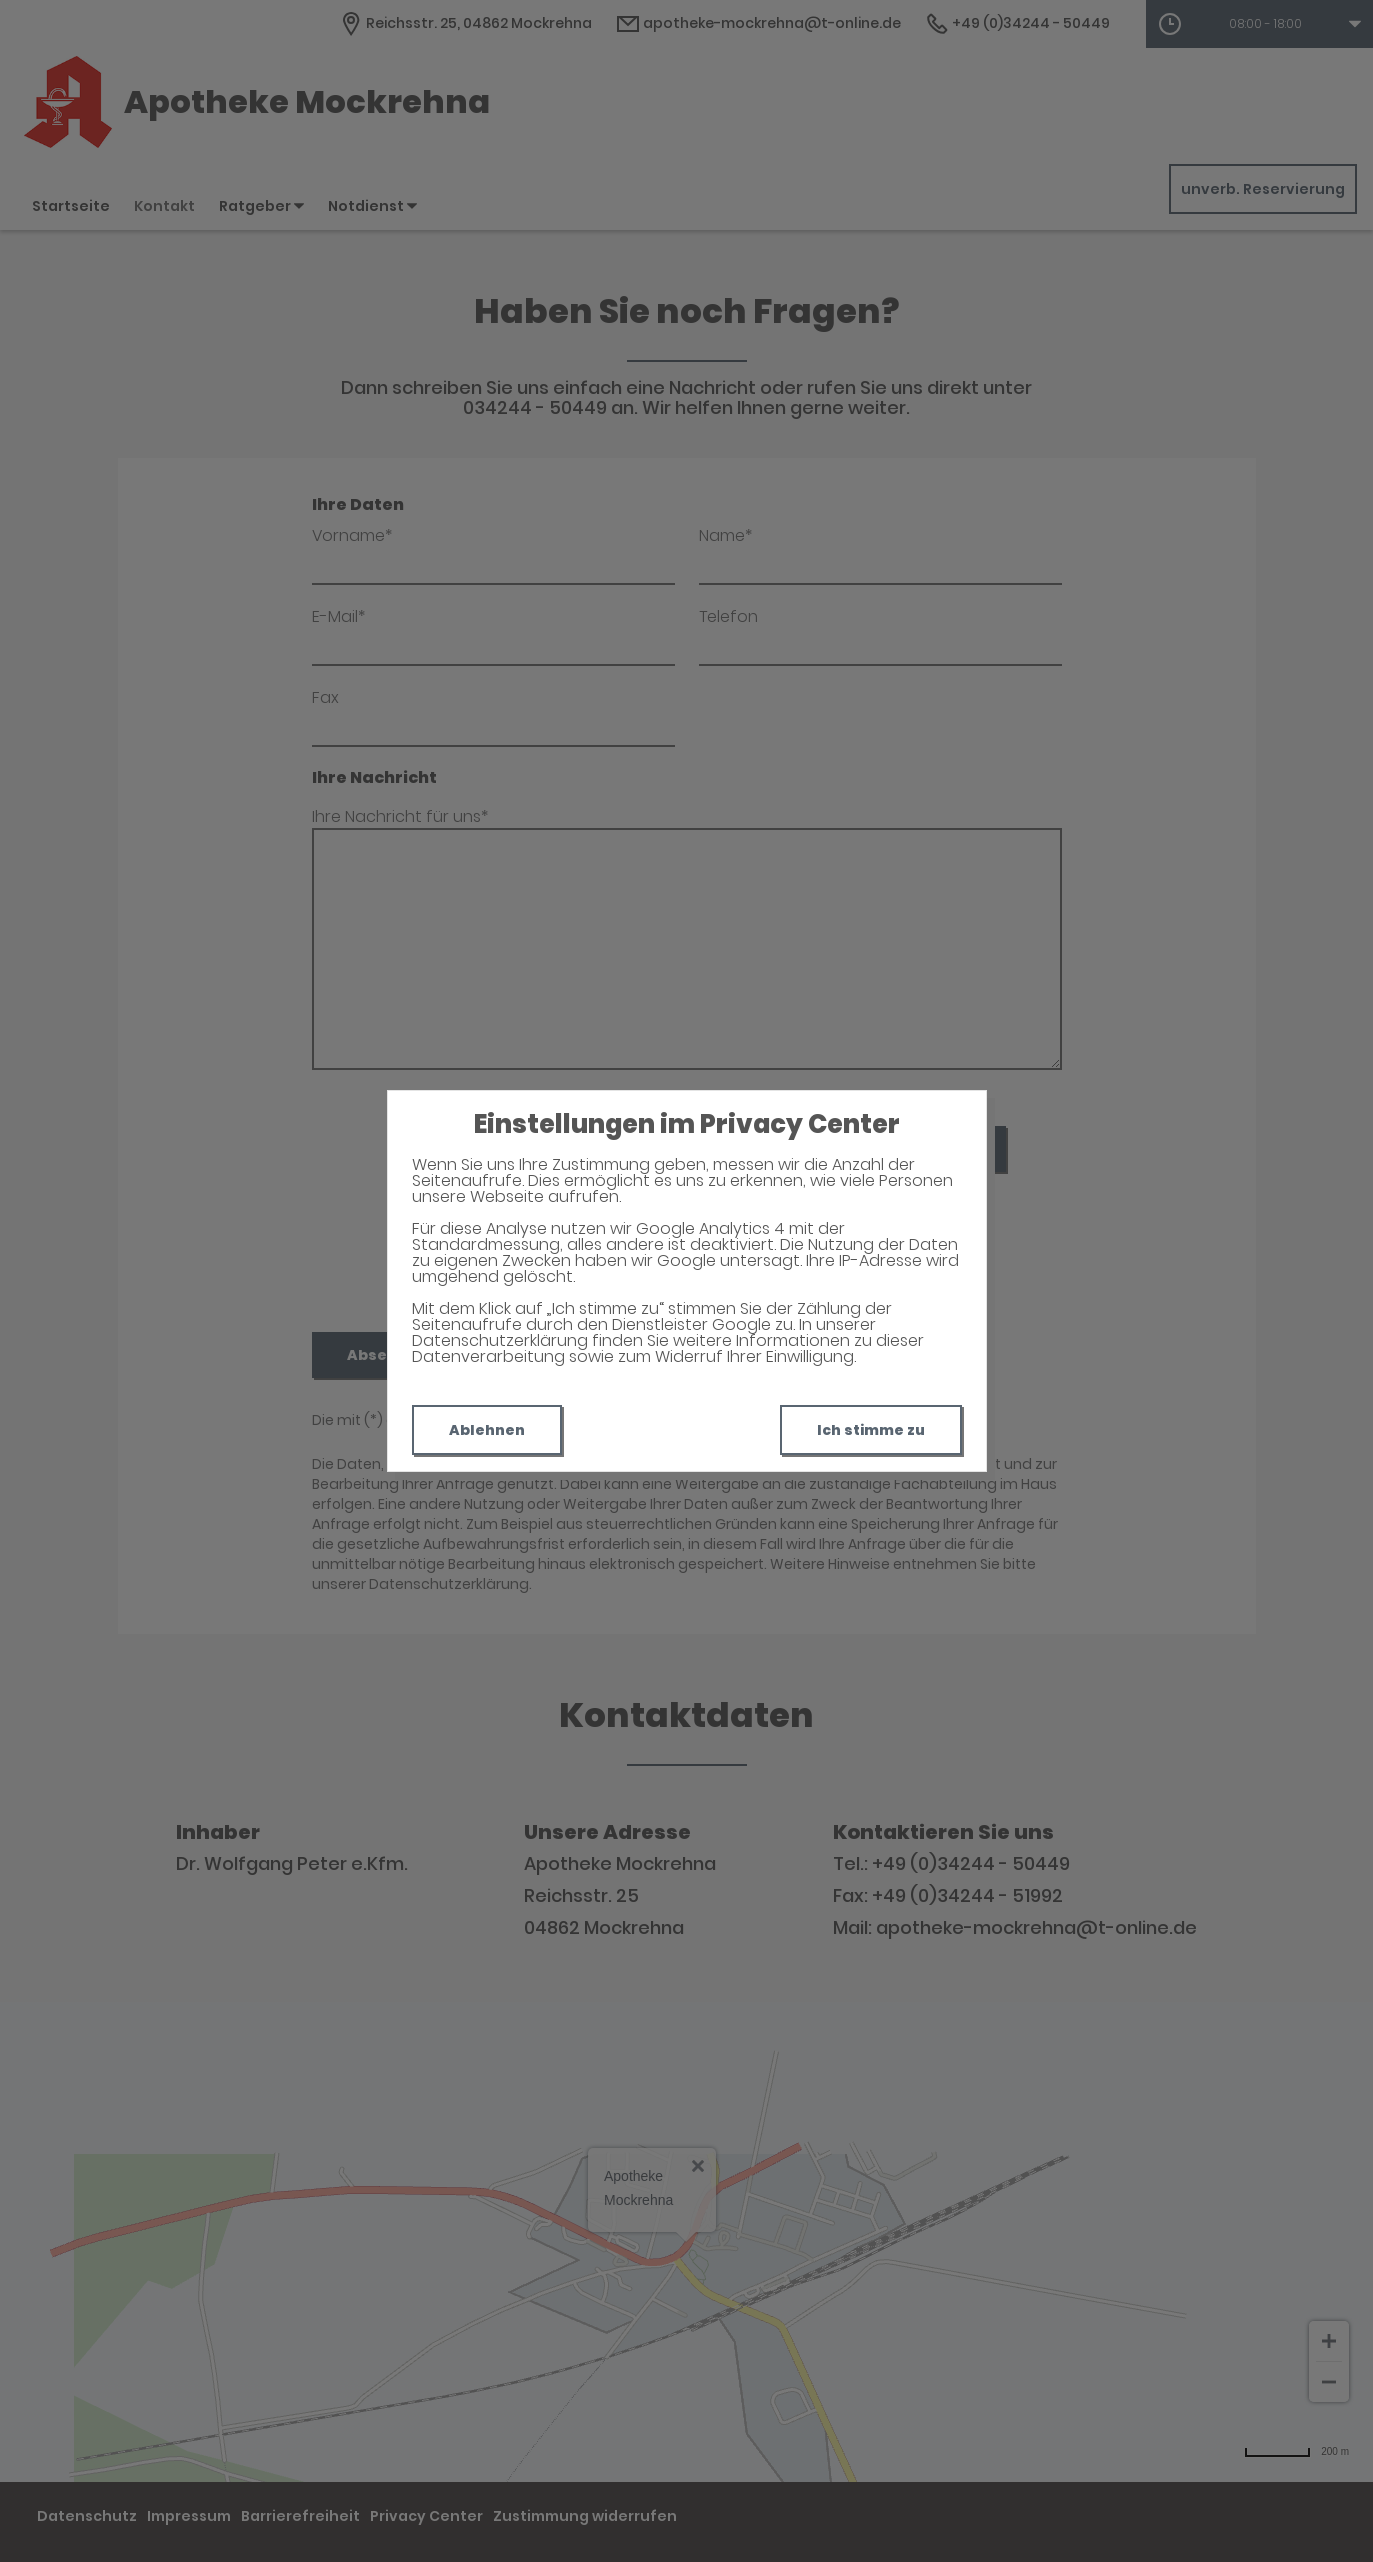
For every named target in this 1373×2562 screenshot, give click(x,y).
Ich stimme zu (871, 1430)
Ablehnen (487, 1430)
